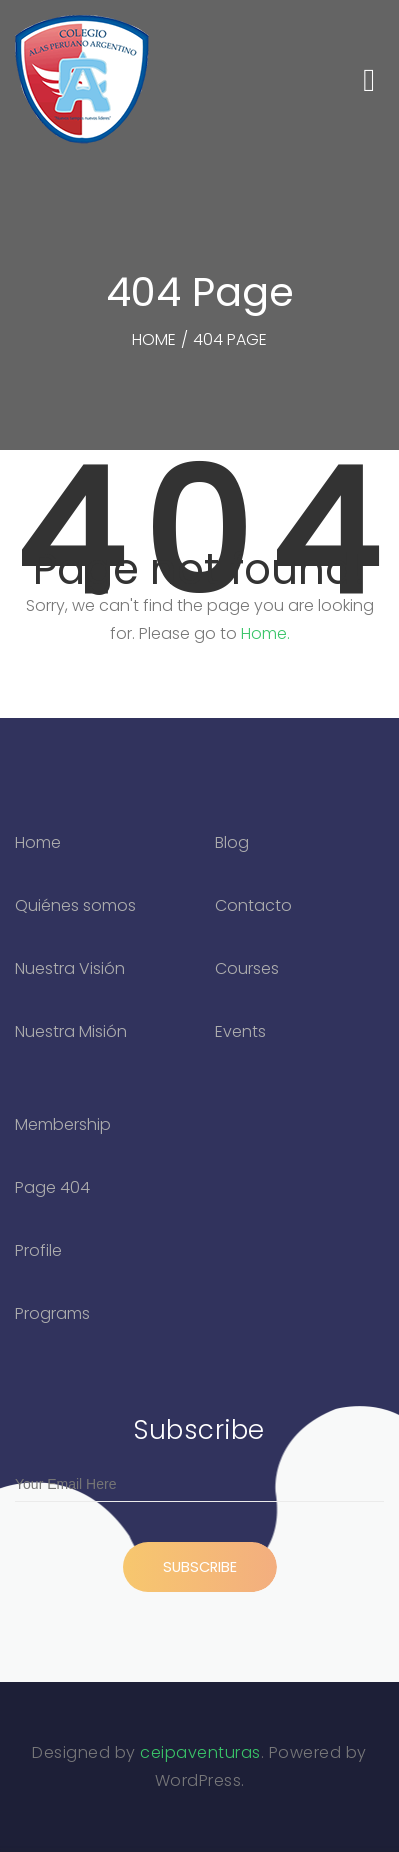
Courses (247, 968)
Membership (63, 1124)
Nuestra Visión (70, 968)
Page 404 (52, 1187)
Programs (52, 1313)
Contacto (253, 905)
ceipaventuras (200, 1752)
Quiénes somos (75, 905)
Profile (38, 1250)
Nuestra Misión (71, 1031)
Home (38, 842)
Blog (232, 842)
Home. (265, 633)
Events (240, 1031)
